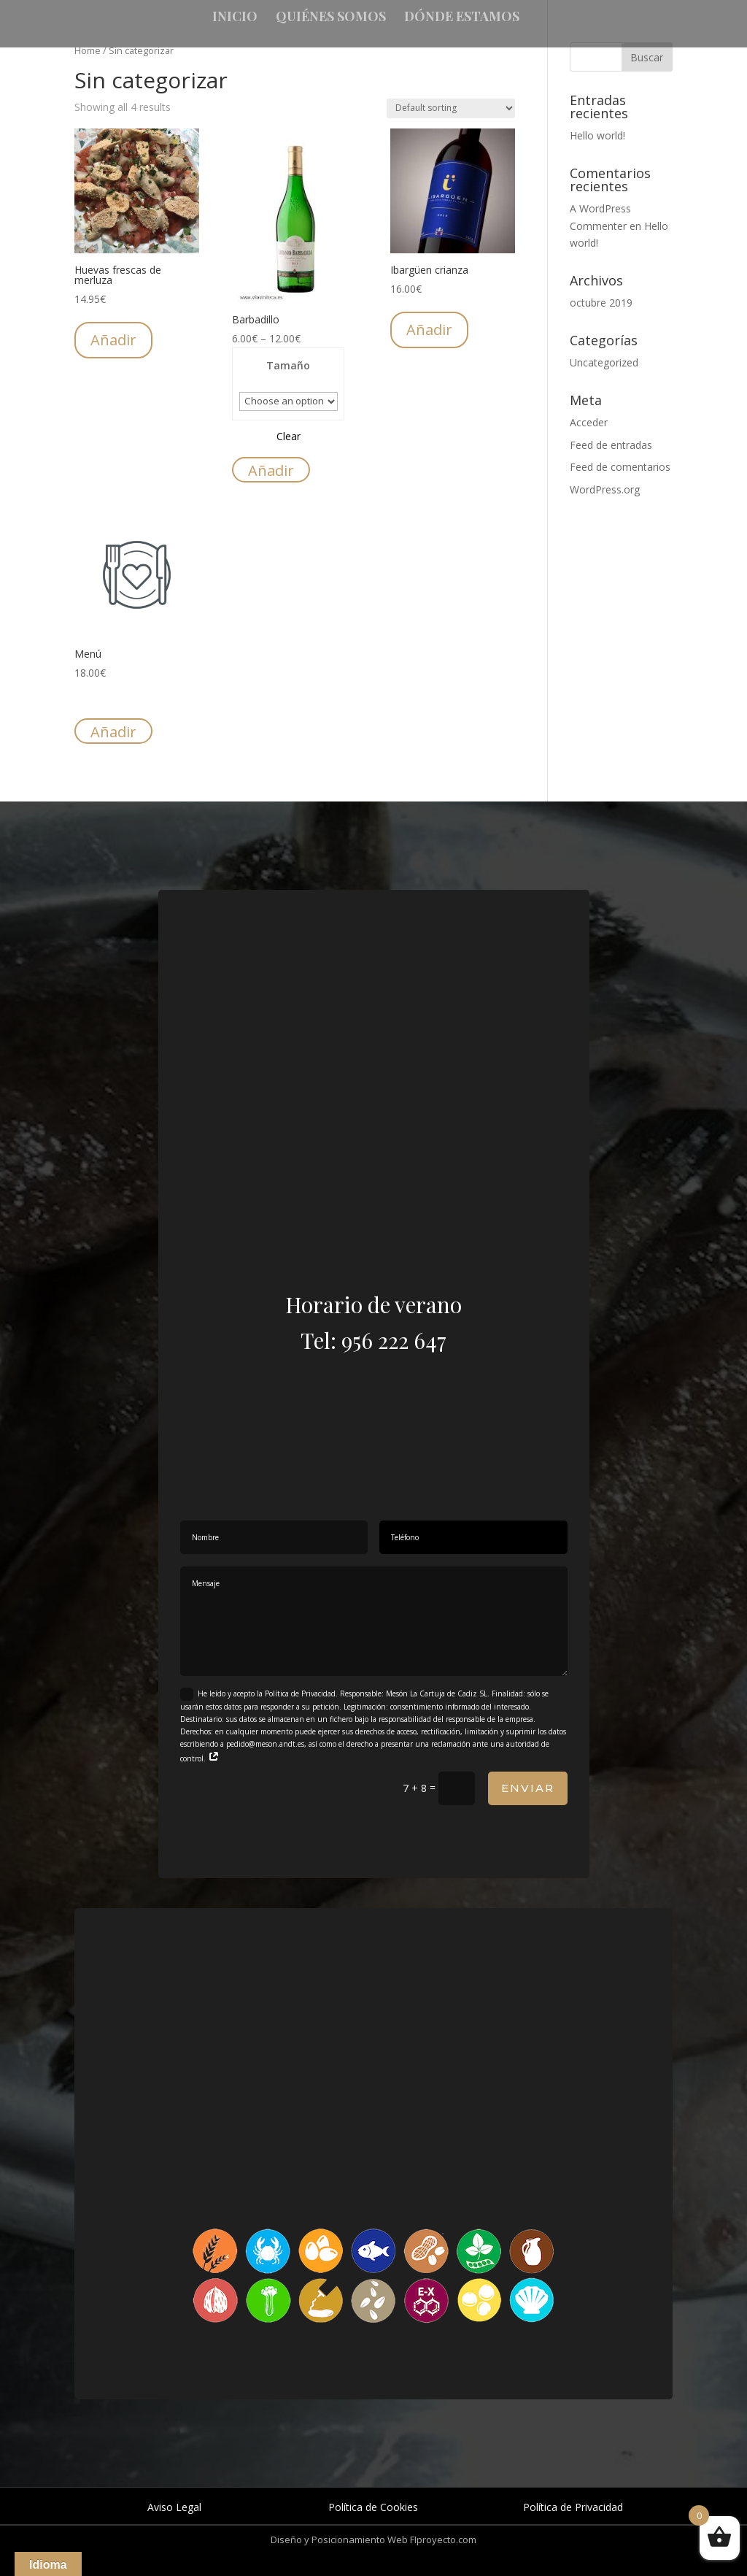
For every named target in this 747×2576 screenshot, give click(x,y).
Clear (288, 436)
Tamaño (288, 365)
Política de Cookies (373, 2507)
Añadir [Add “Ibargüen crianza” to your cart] (429, 329)
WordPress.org (605, 489)
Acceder (589, 422)
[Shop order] (451, 108)
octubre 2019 (601, 302)
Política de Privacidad (573, 2507)
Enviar (527, 1788)
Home (87, 50)
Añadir (271, 470)
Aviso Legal (174, 2507)
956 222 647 (393, 1340)
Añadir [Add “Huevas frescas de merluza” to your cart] (113, 340)
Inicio (235, 18)
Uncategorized (604, 362)
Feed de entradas (611, 445)
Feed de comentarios (620, 467)
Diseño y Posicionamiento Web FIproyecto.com (373, 2539)
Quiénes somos (331, 18)
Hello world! (597, 135)
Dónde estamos (461, 18)
